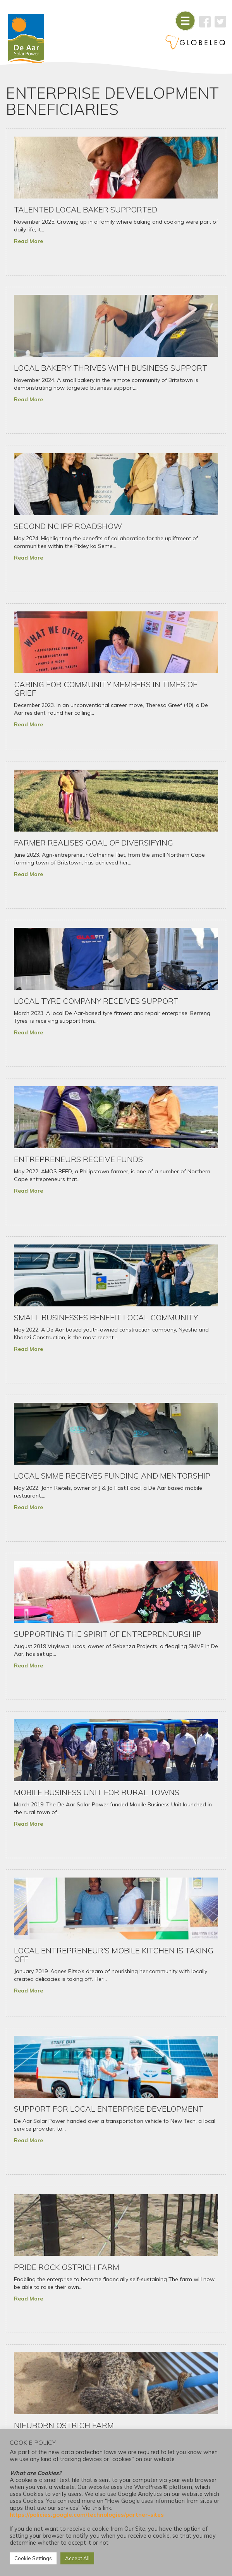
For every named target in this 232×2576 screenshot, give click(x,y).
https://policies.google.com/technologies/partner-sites (87, 2514)
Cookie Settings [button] (33, 2558)
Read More (28, 241)
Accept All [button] (77, 2558)
